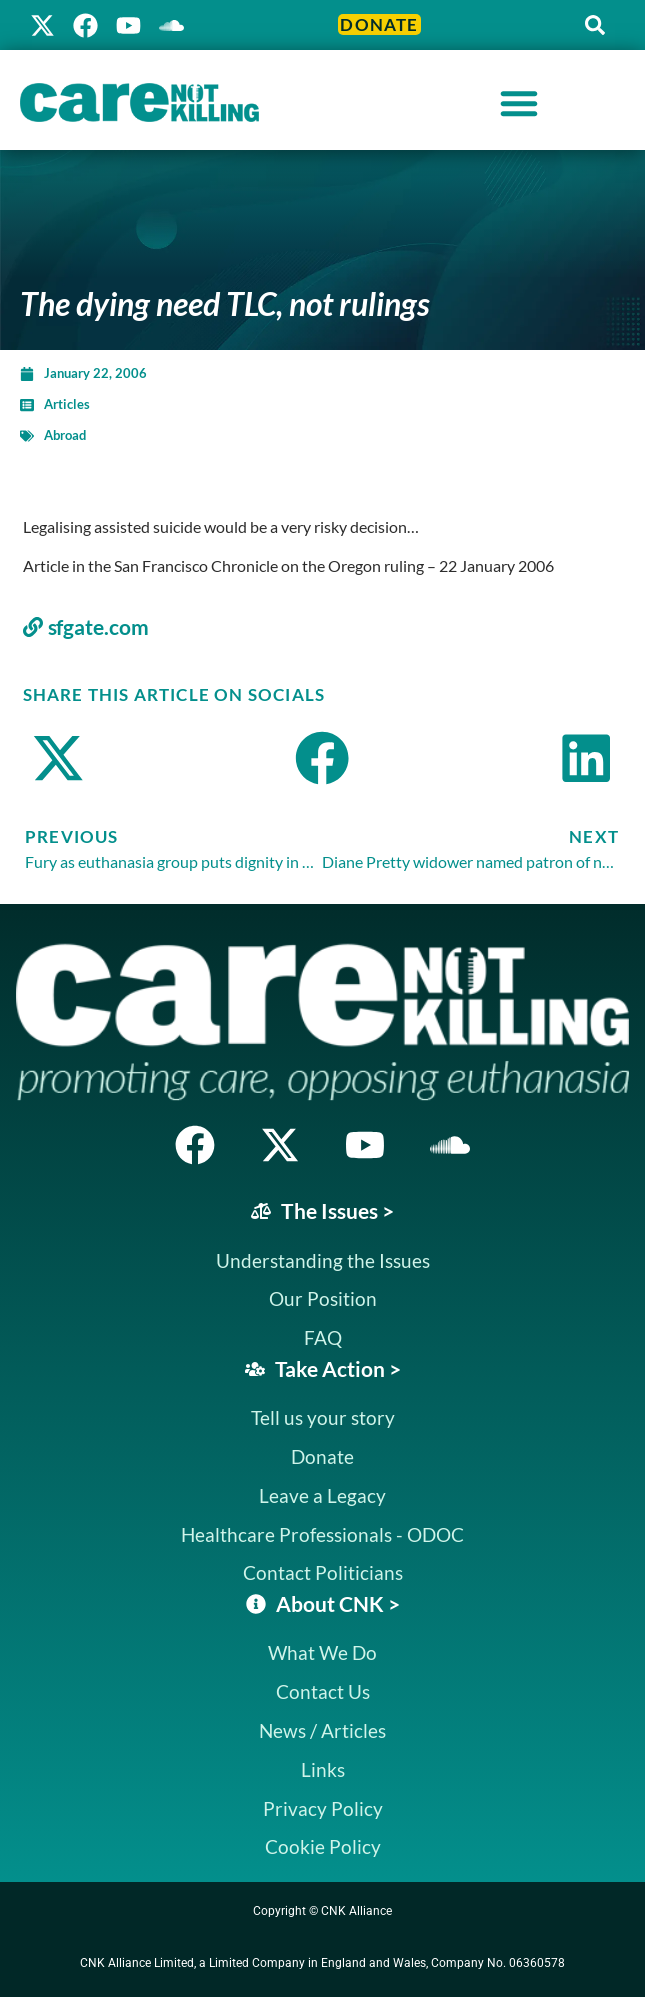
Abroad (65, 435)
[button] (595, 25)
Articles (67, 404)
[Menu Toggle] (519, 103)
